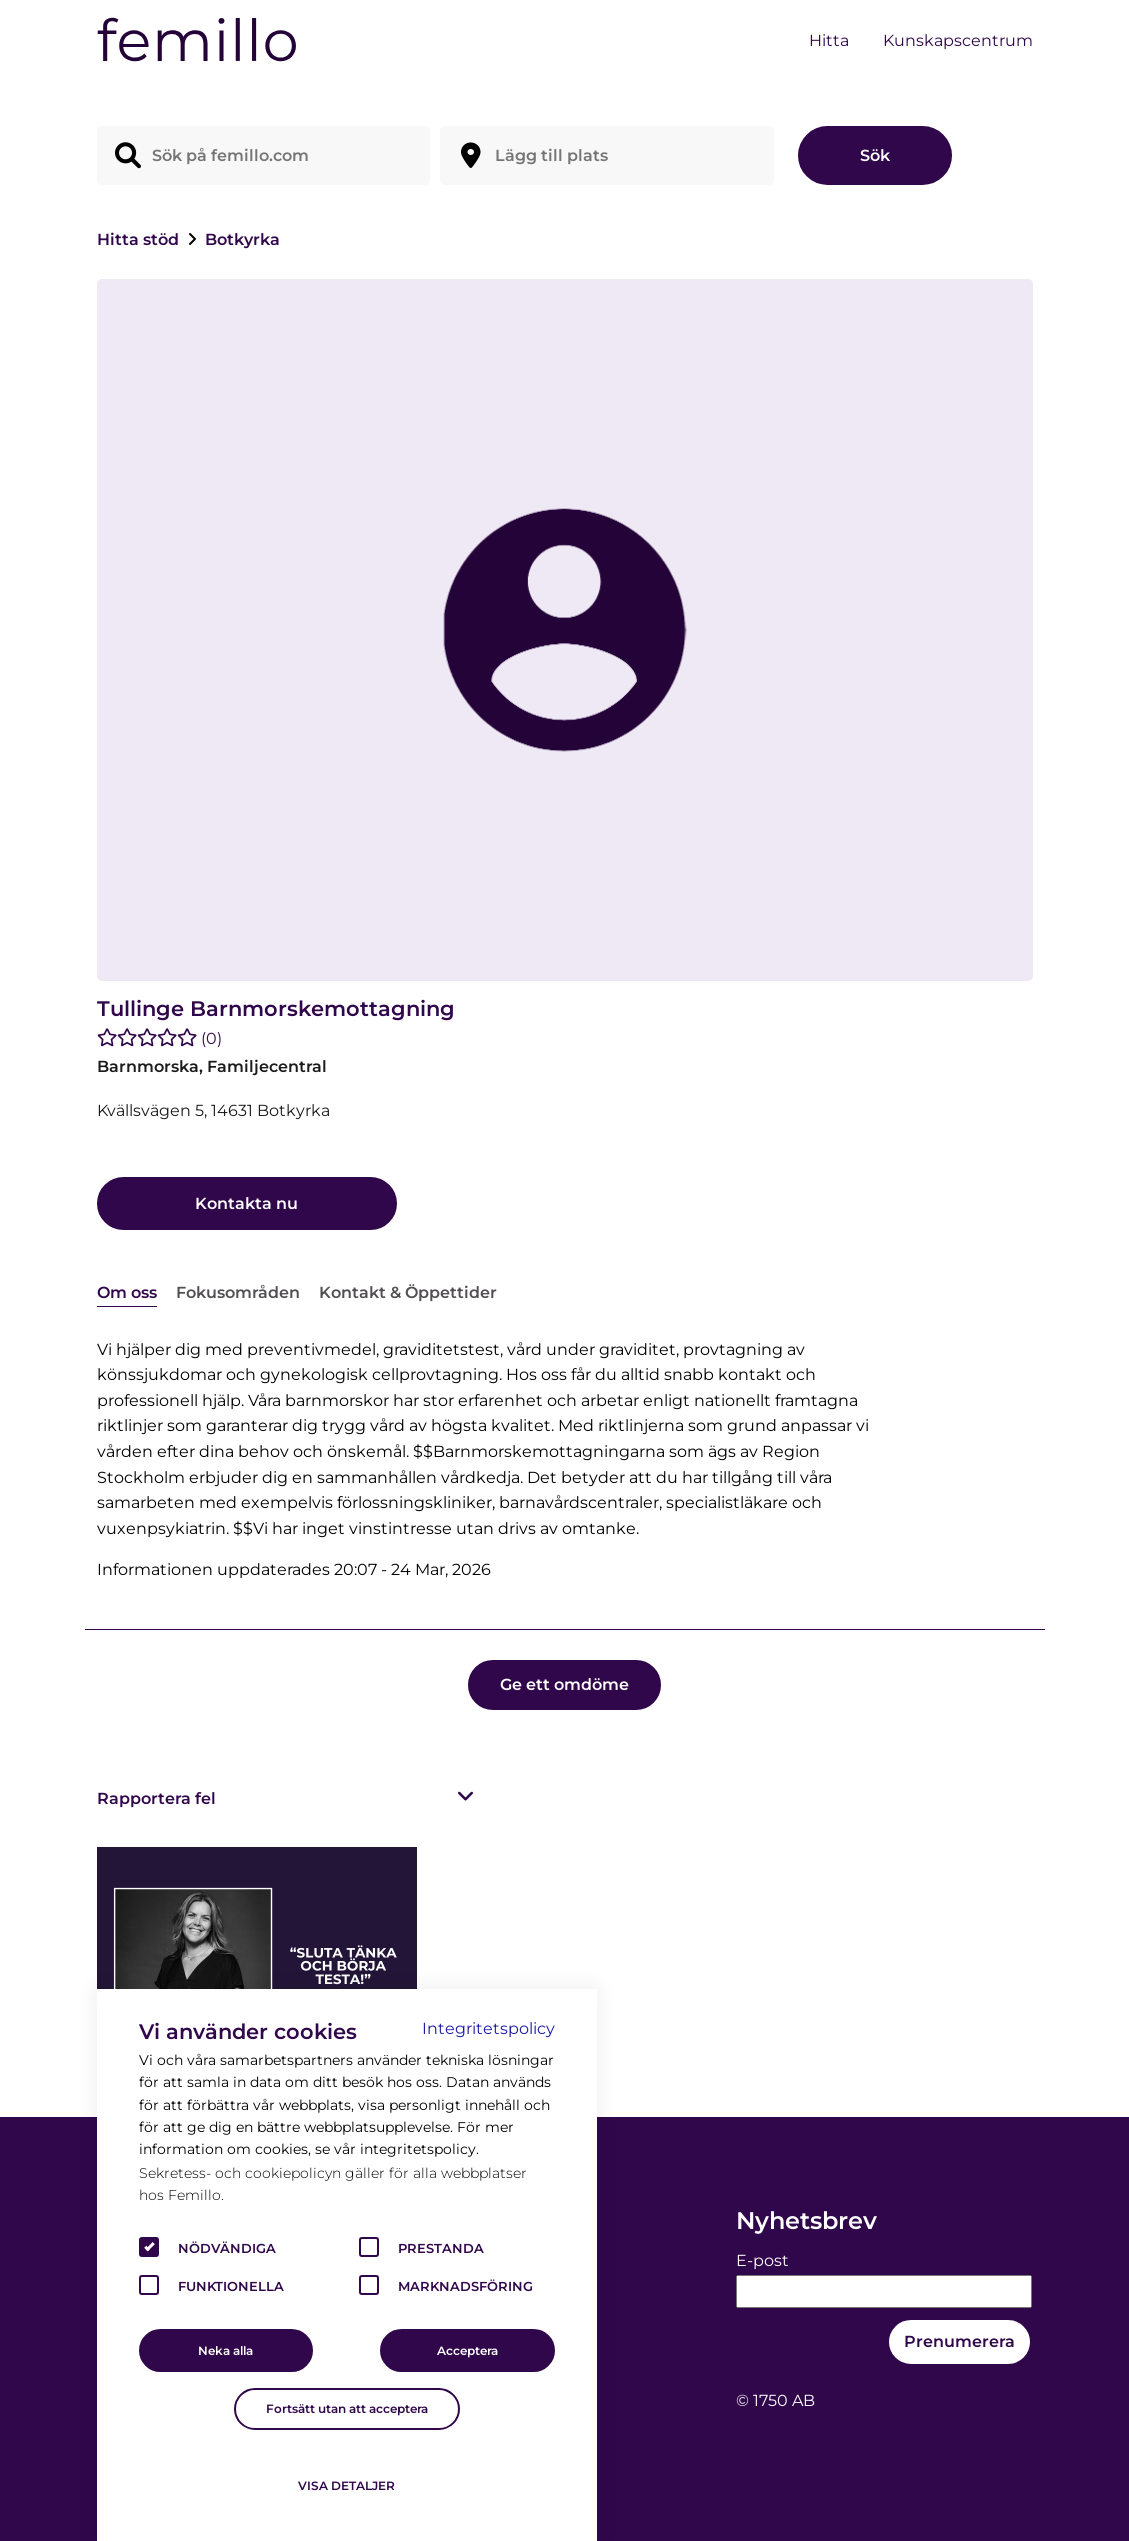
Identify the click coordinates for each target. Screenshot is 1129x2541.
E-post (762, 2260)
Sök (875, 155)
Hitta (829, 40)
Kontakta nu (246, 1203)
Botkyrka (242, 239)
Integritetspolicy (488, 2028)
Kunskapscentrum (958, 40)
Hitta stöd (140, 239)
